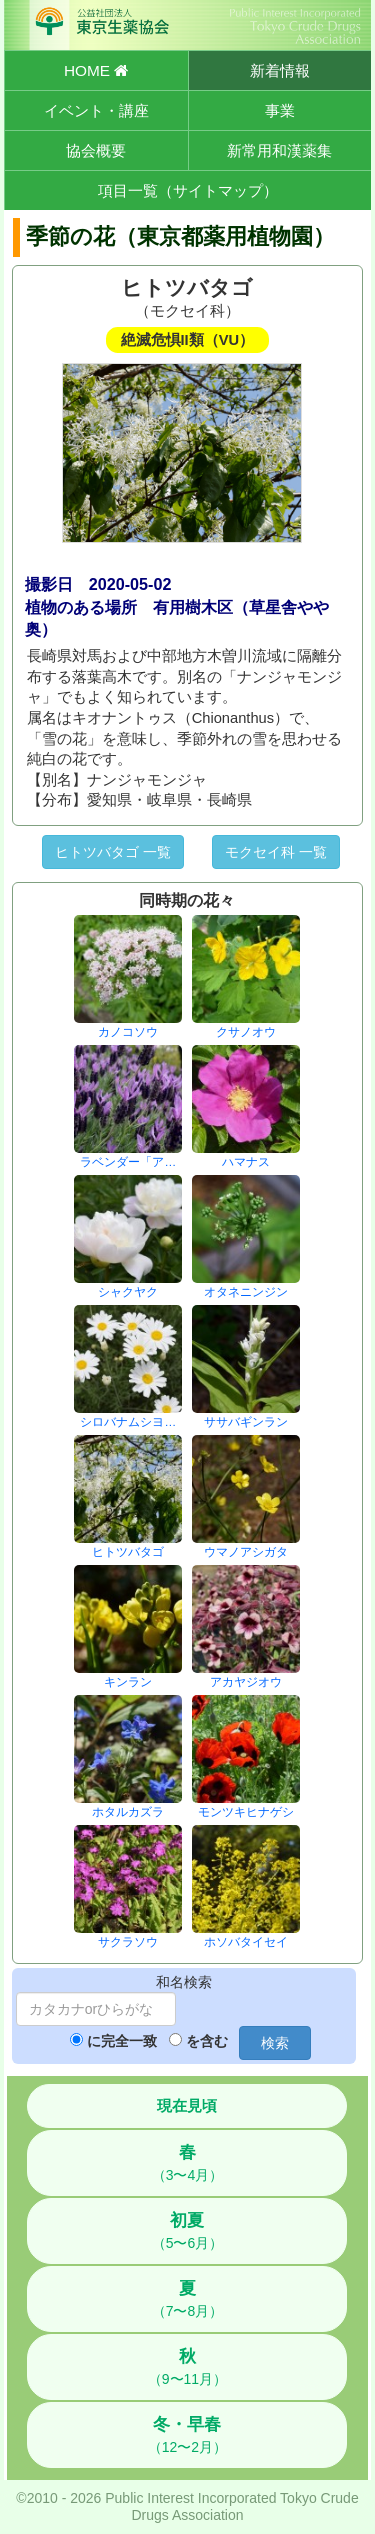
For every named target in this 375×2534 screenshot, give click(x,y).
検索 (275, 2043)
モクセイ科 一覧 (276, 852)
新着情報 (280, 70)
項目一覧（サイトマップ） (188, 190)
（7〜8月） (188, 2299)
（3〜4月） (188, 2163)
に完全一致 (122, 2041)
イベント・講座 (96, 110)
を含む (207, 2041)
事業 (280, 110)
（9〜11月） (187, 2367)
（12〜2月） (187, 2435)
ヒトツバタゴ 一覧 (113, 852)
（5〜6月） (188, 2231)
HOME (96, 70)
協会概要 (96, 150)
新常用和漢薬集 (279, 150)
